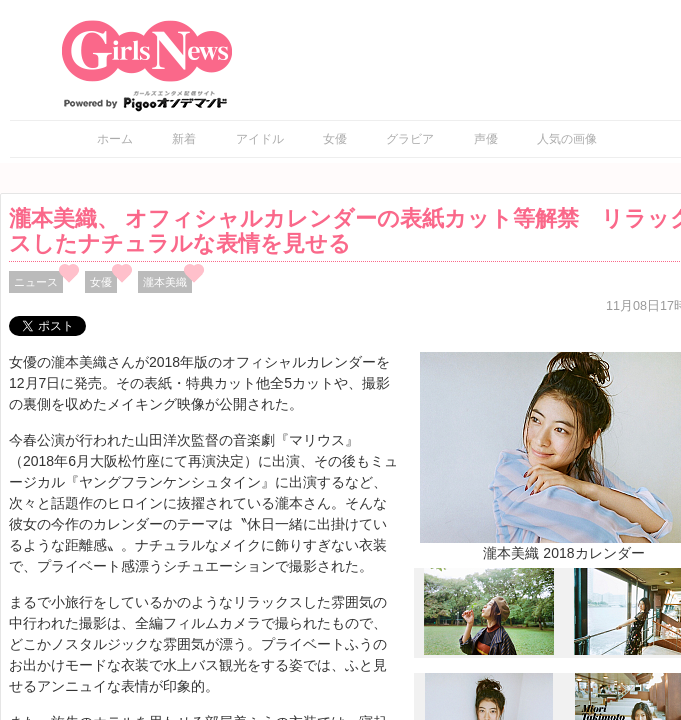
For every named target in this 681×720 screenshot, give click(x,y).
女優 (335, 139)
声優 (486, 139)
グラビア (410, 139)
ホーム (115, 139)
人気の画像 (567, 139)
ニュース (36, 282)
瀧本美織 (165, 282)
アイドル (260, 139)
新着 (184, 139)
